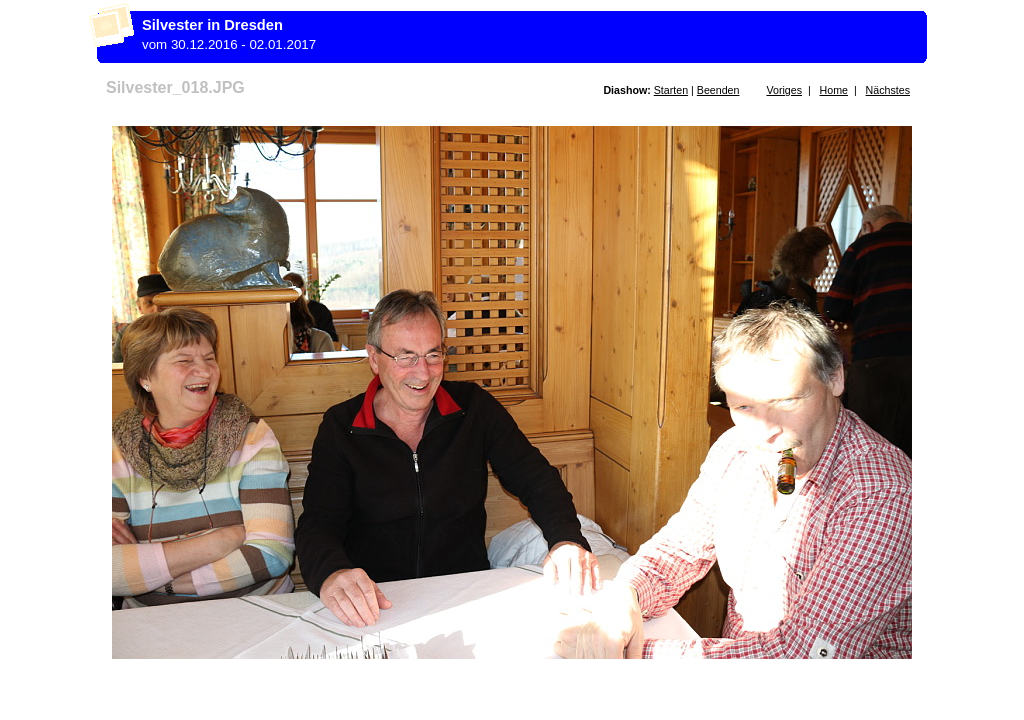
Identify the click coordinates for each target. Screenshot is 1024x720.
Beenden (718, 90)
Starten (671, 90)
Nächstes (888, 90)
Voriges (784, 90)
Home (834, 90)
